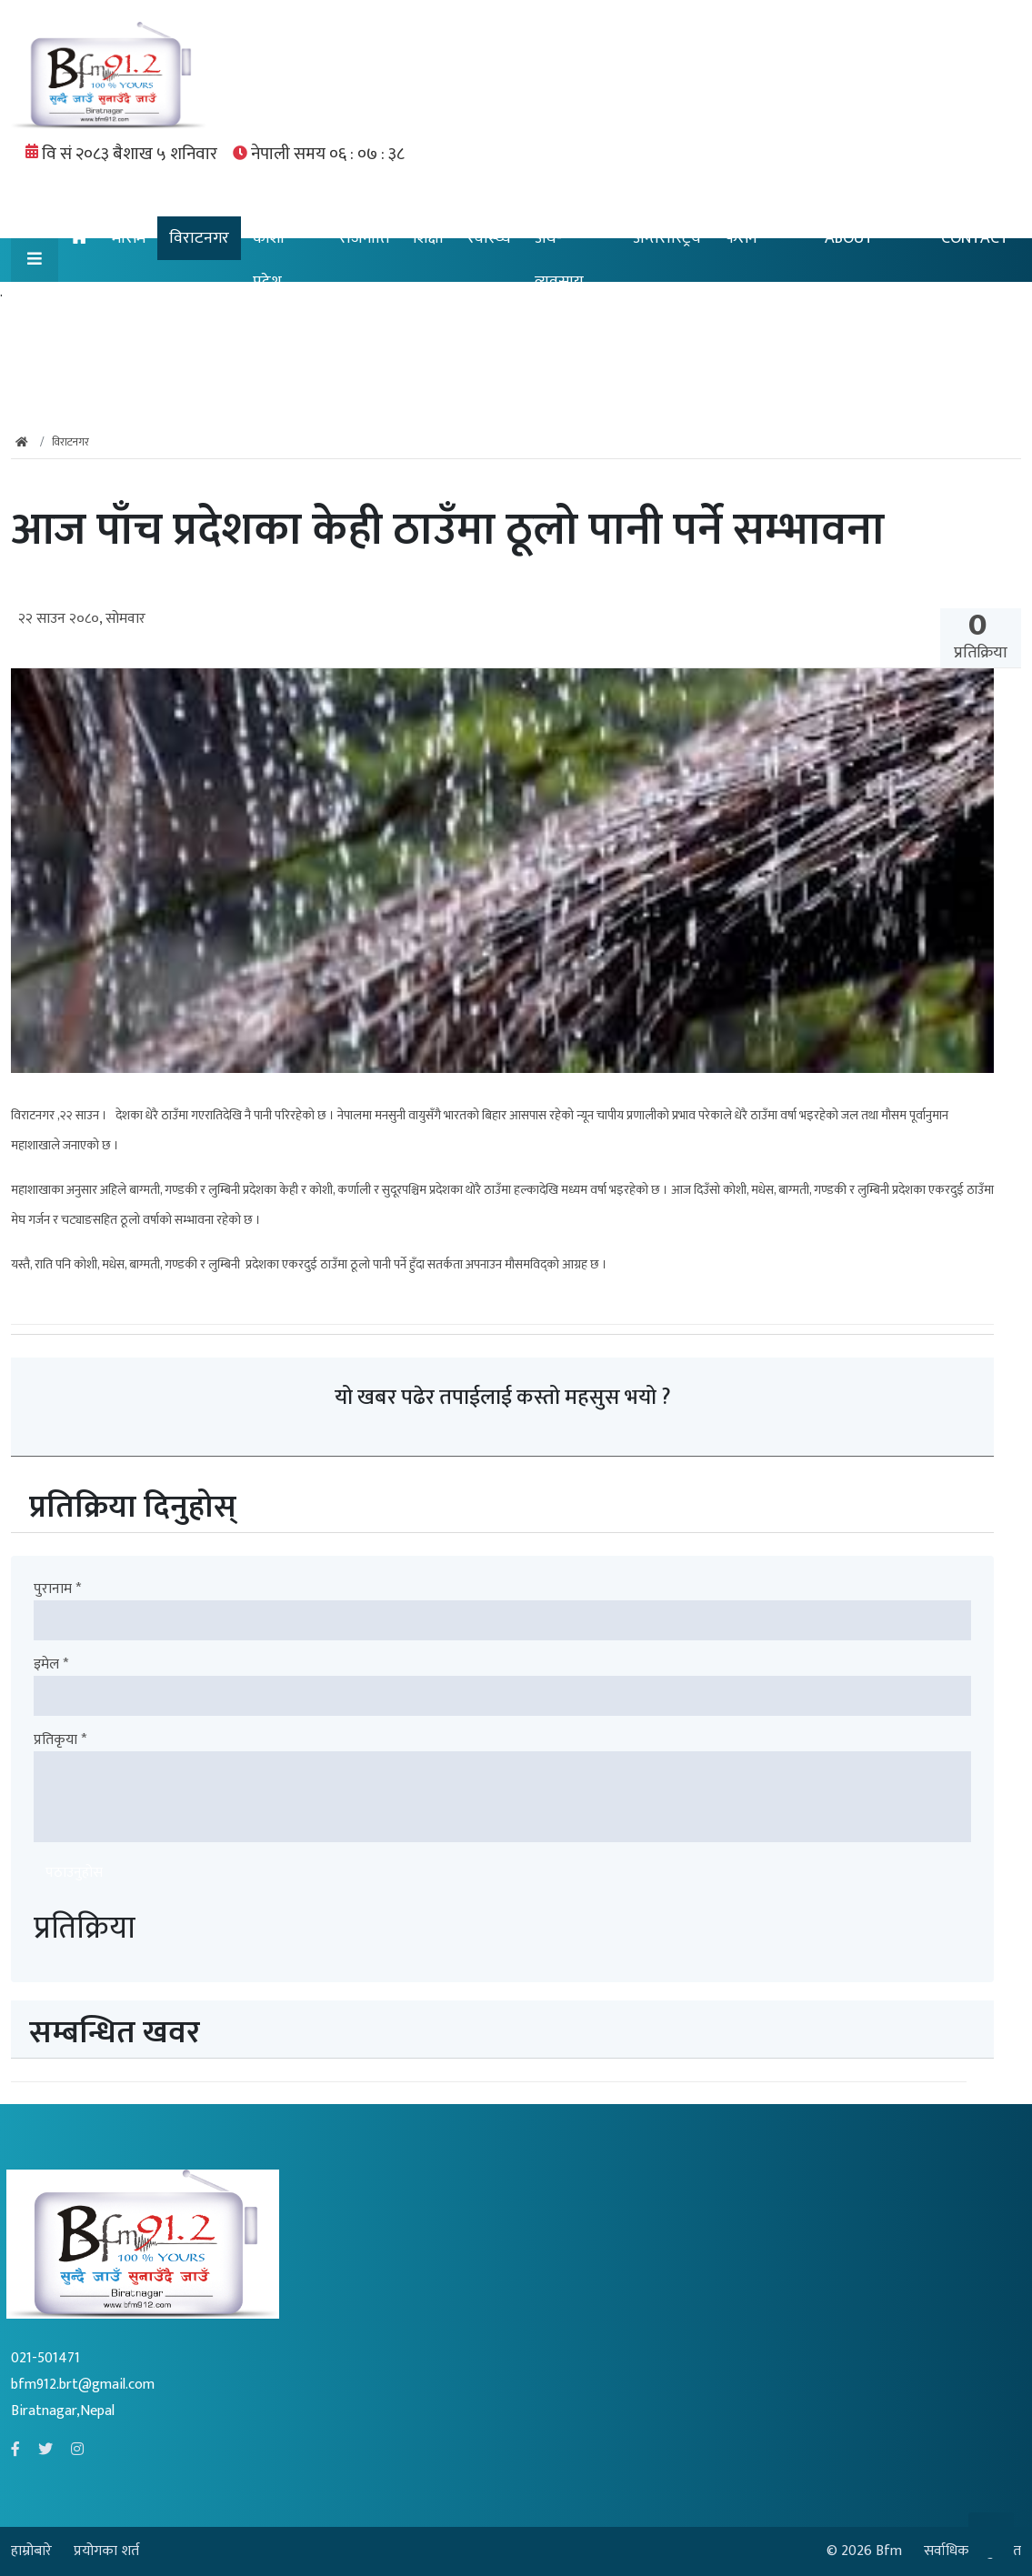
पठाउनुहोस (74, 1872)
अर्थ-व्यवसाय (559, 260)
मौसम (128, 238)
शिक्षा (428, 238)
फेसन (741, 238)
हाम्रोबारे (33, 2551)
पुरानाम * (57, 1589)
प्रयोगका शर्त (106, 2551)
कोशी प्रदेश (269, 260)
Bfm (889, 2551)
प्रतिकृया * (60, 1740)
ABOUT (849, 238)
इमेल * (51, 1665)
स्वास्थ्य (489, 238)
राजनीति (364, 238)
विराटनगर (199, 238)
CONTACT (975, 238)
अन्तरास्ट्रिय (667, 238)
